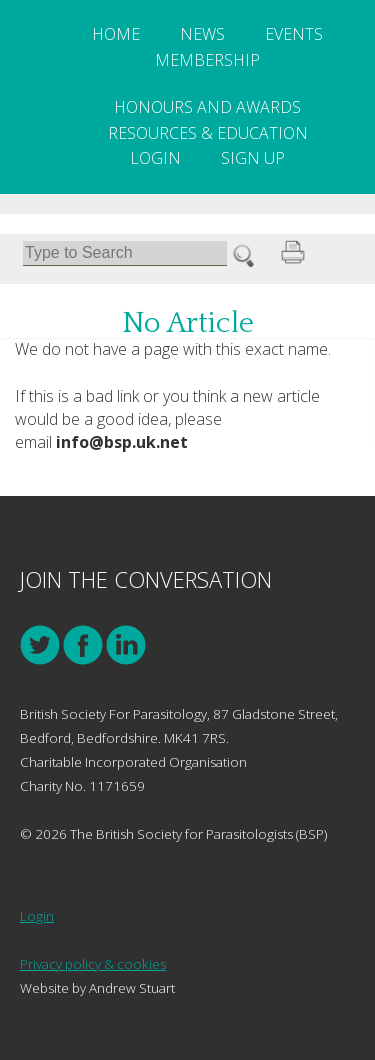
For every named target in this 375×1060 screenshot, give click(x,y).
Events (294, 34)
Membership (207, 60)
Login (155, 158)
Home (116, 34)
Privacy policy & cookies (93, 964)
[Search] (125, 253)
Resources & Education (208, 133)
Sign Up (253, 158)
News (202, 34)
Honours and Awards (207, 107)
